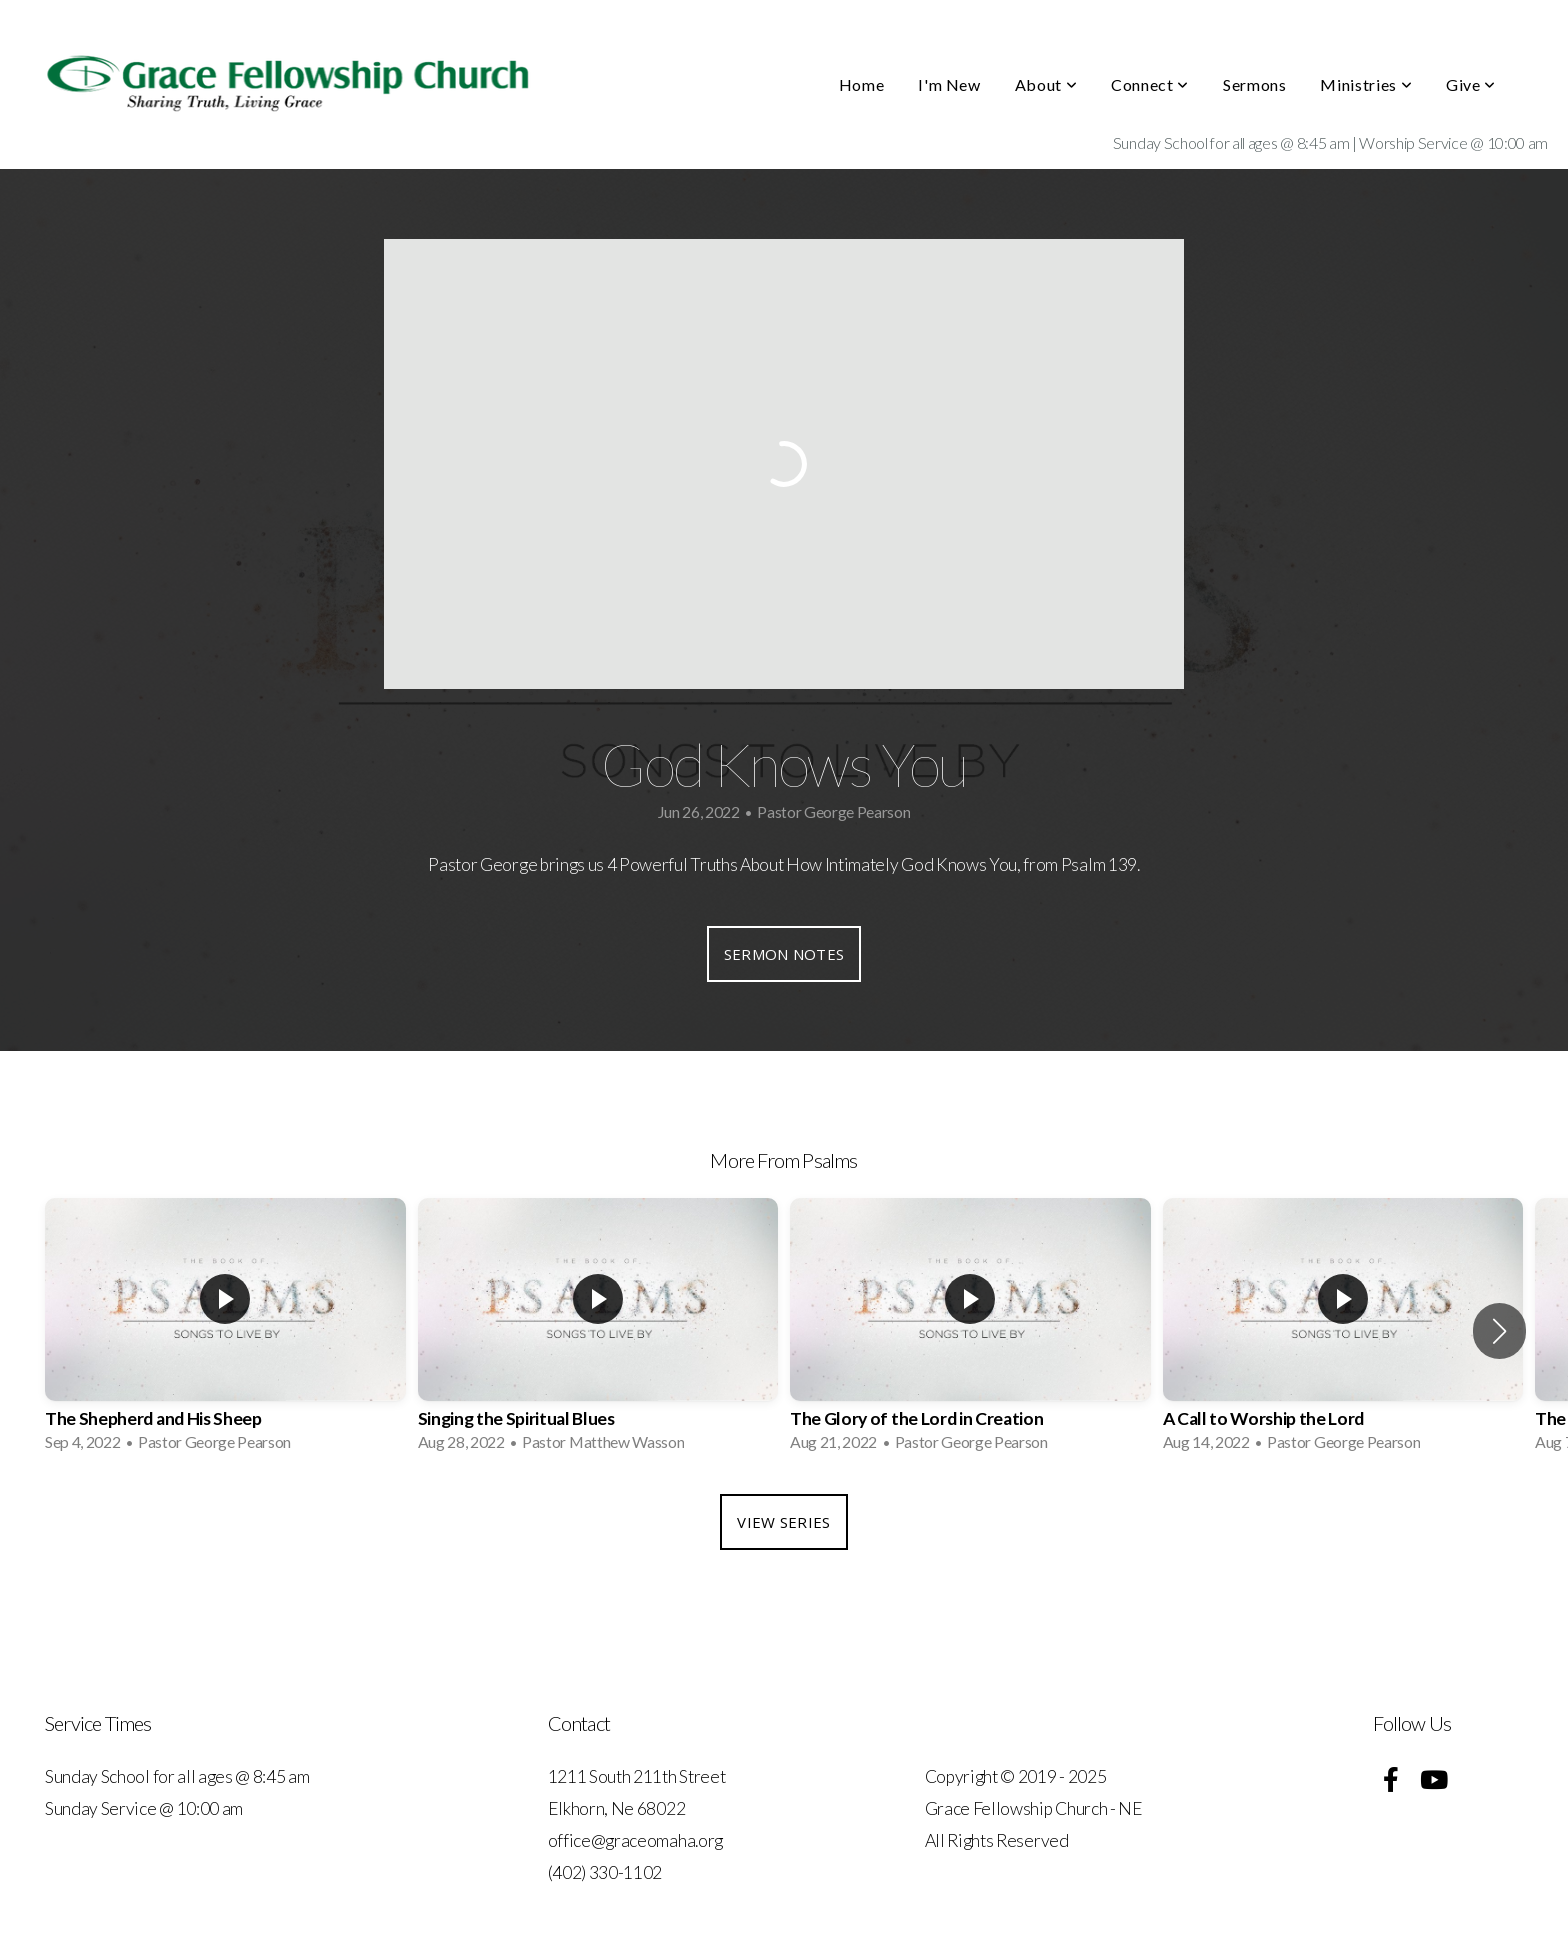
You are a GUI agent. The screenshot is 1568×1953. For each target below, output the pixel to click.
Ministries (1366, 84)
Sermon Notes (784, 954)
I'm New (949, 84)
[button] (1499, 1331)
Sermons (1254, 84)
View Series (783, 1522)
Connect (1150, 84)
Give (1471, 84)
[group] (225, 1331)
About (1046, 84)
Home (862, 84)
